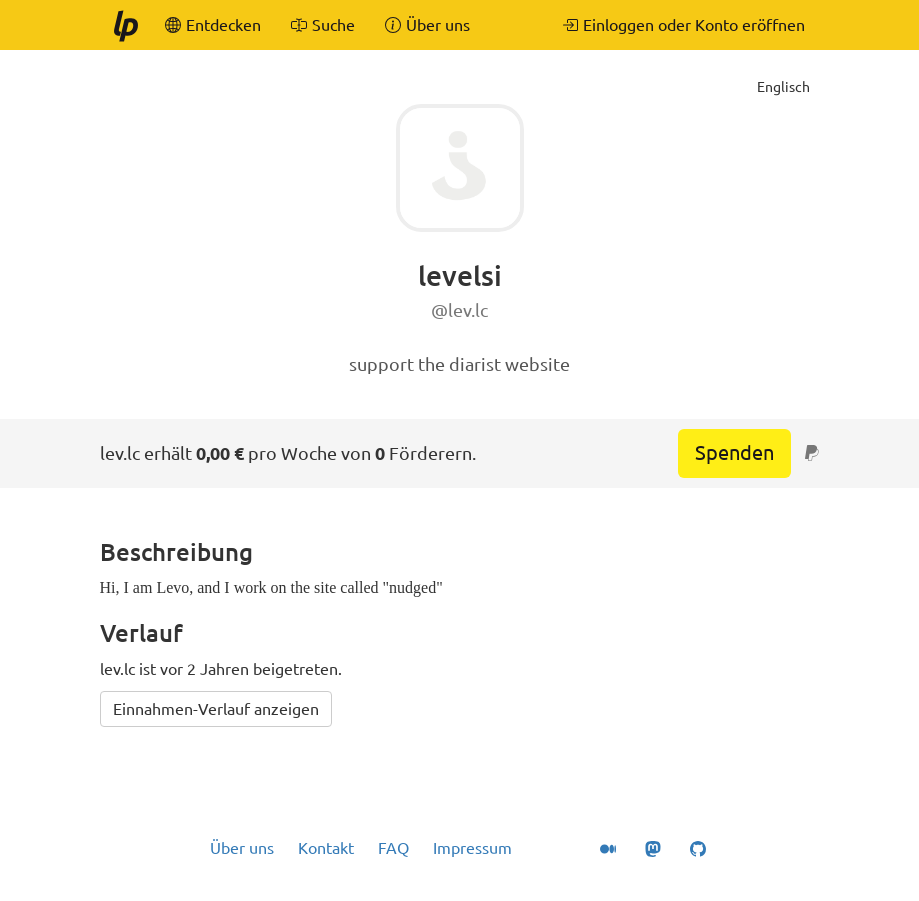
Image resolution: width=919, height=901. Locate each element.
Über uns (242, 848)
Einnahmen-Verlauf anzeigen (216, 709)
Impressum (472, 848)
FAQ (393, 848)
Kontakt (326, 848)
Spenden (734, 452)
